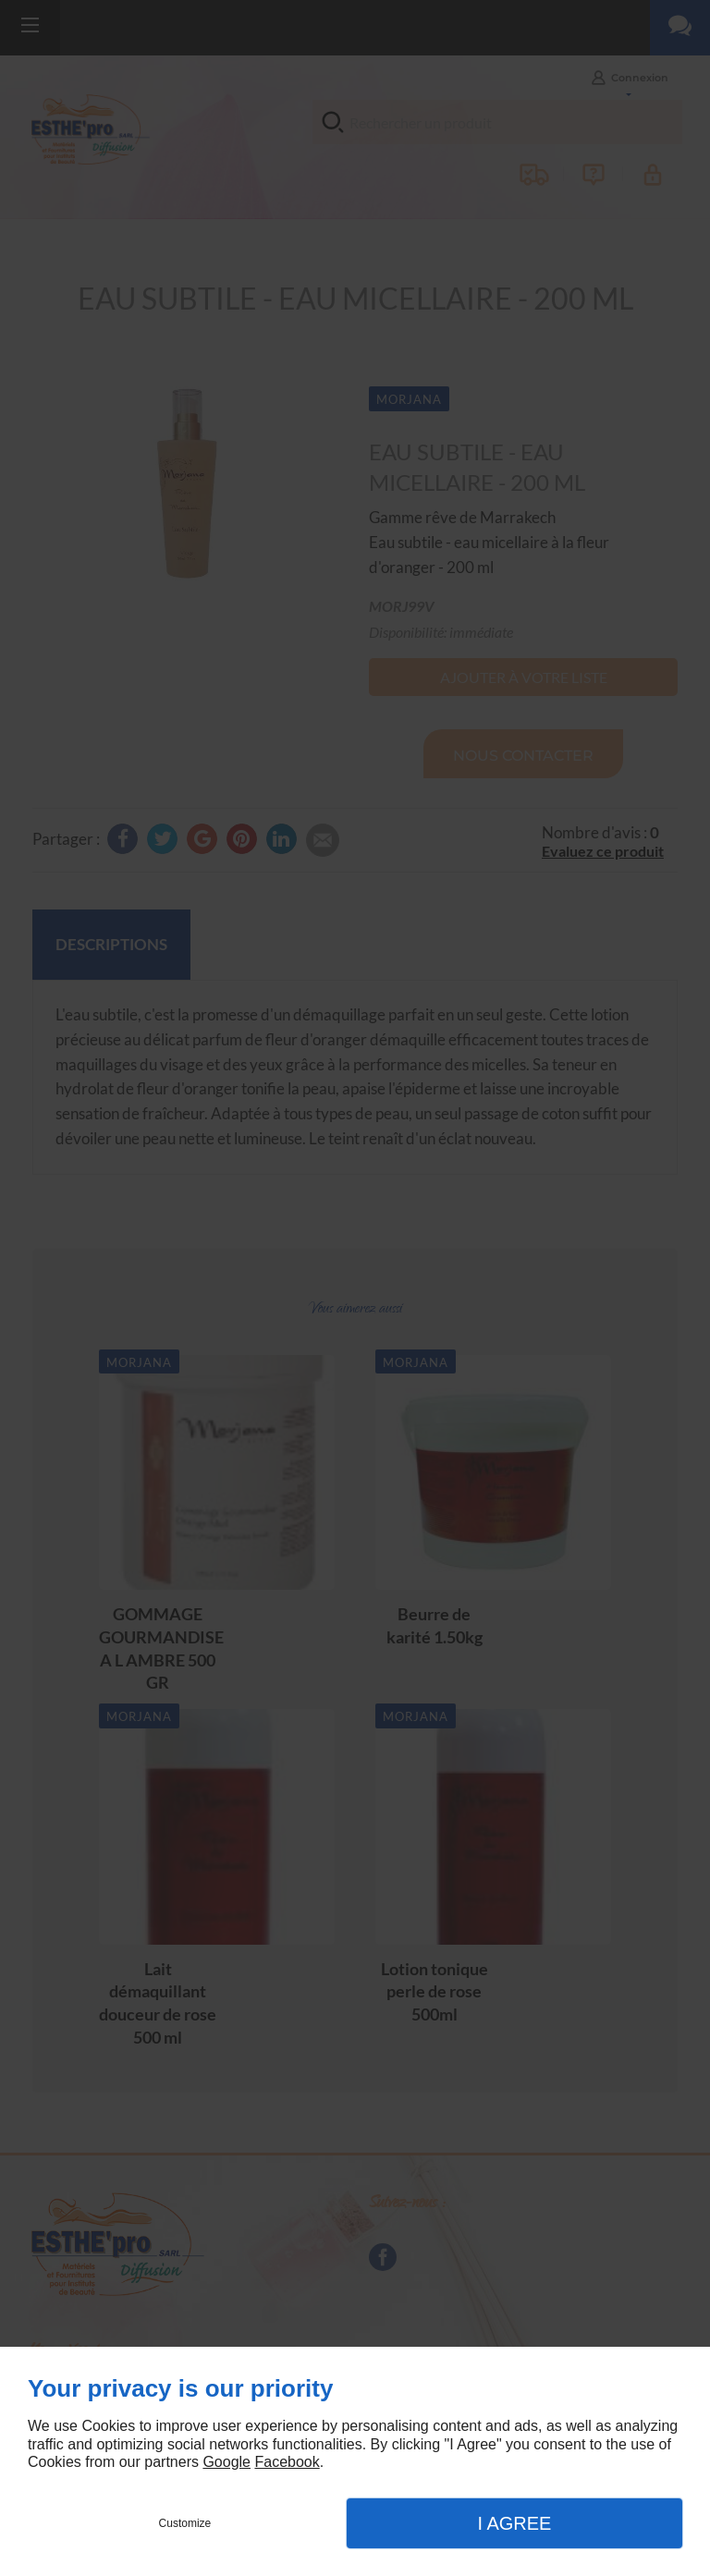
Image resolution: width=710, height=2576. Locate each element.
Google (226, 2462)
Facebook (286, 2462)
